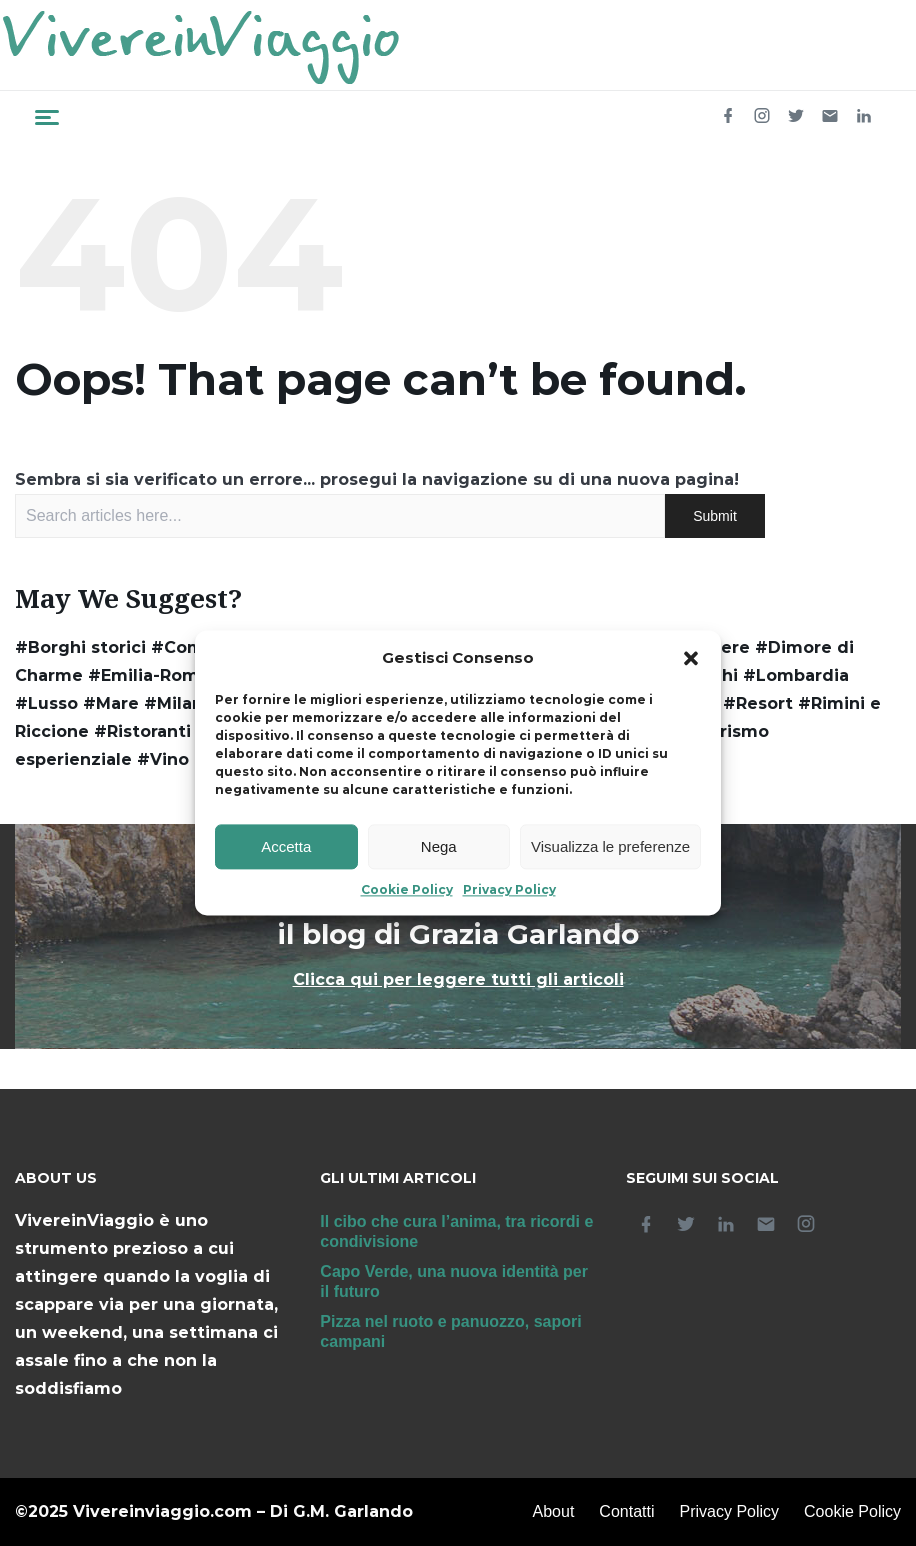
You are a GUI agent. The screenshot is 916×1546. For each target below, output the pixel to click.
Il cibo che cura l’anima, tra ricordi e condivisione (456, 1231)
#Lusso (46, 703)
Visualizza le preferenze (610, 846)
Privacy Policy (509, 890)
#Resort (758, 703)
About (554, 1511)
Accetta (286, 846)
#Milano (179, 703)
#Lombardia (796, 675)
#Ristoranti (142, 731)
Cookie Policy (407, 890)
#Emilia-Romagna (165, 675)
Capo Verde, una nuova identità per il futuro (454, 1281)
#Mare (111, 703)
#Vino (163, 759)
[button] (691, 659)
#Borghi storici (80, 647)
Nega (439, 846)
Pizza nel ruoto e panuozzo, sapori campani (450, 1331)
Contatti (626, 1511)
